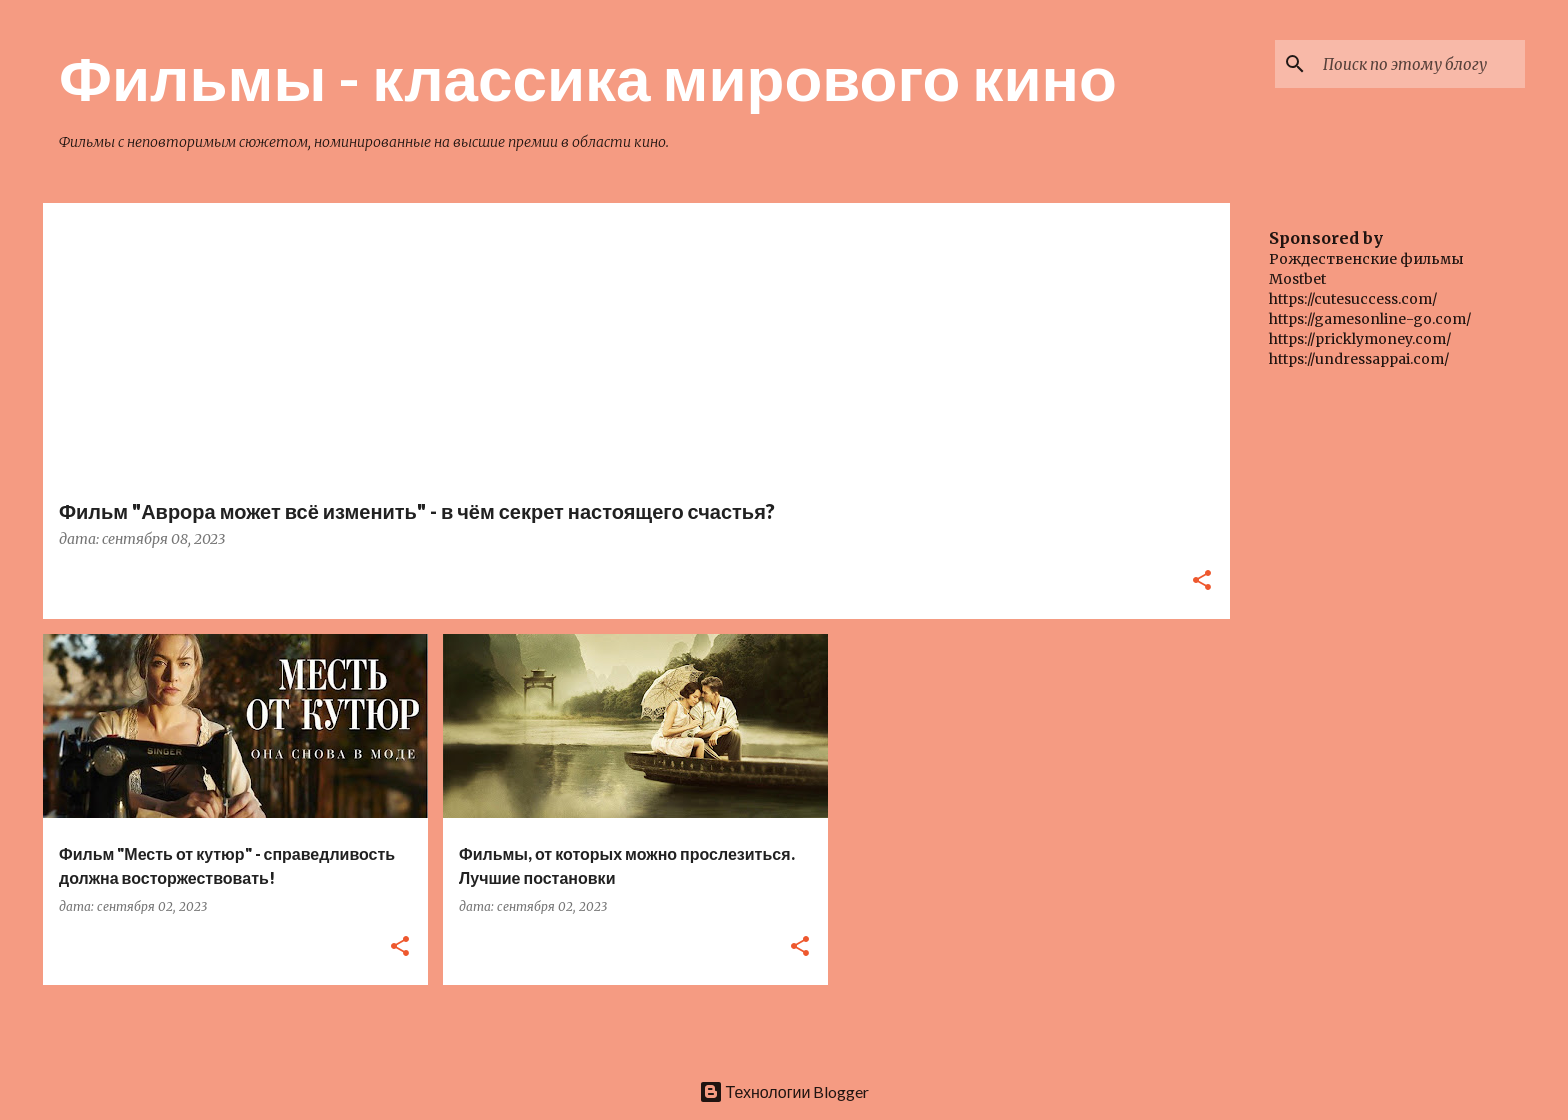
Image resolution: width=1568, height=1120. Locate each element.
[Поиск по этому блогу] (1420, 64)
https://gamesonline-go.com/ (1370, 319)
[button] (1202, 581)
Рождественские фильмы (1366, 259)
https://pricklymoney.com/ (1360, 339)
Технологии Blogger (784, 1091)
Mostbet (1297, 279)
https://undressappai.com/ (1359, 359)
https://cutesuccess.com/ (1353, 299)
